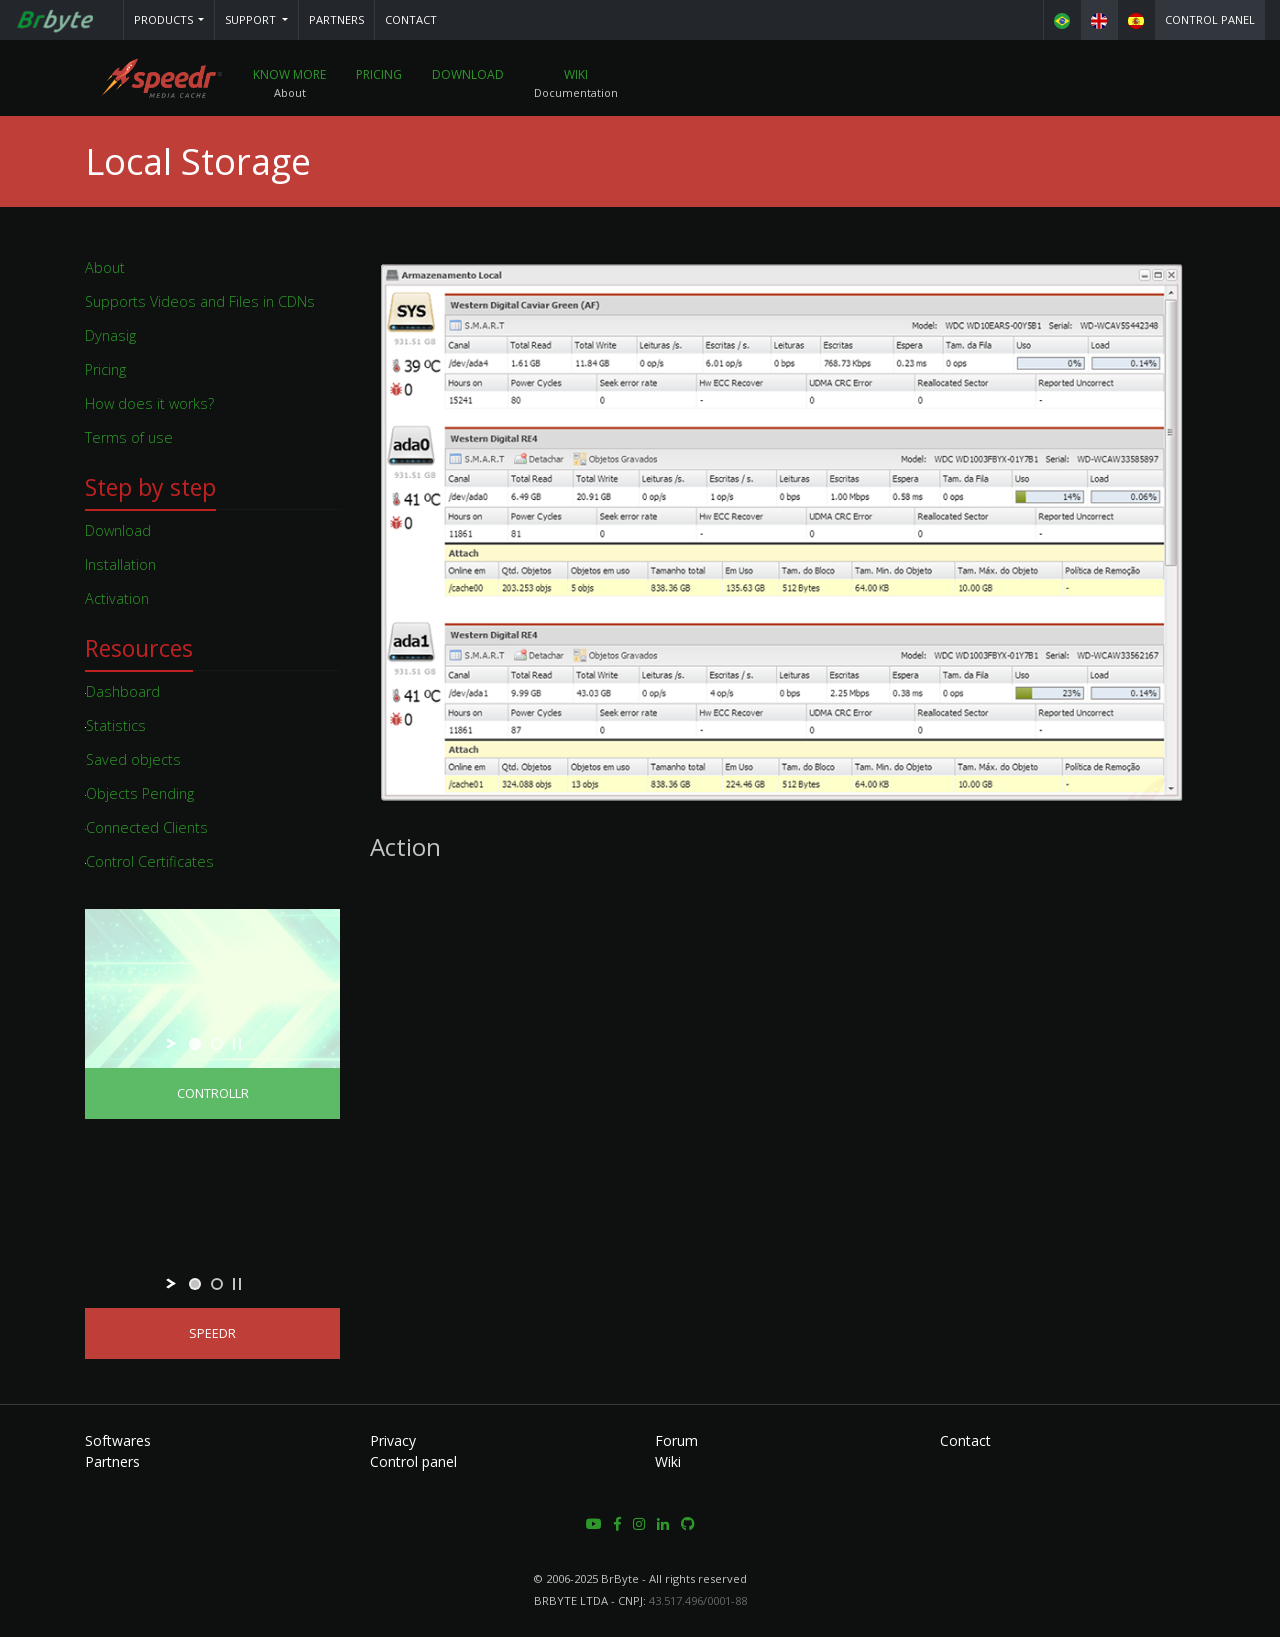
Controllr (213, 1093)
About (105, 267)
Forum (676, 1440)
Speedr (212, 1333)
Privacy (393, 1440)
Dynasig (110, 335)
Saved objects (133, 759)
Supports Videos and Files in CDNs (200, 301)
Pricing (379, 74)
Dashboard (122, 691)
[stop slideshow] (237, 1044)
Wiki (576, 74)
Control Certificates (149, 861)
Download (468, 74)
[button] (169, 20)
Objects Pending (139, 793)
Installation (120, 564)
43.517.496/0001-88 (698, 1600)
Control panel (1210, 19)
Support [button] (252, 19)
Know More (289, 74)
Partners (336, 19)
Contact (411, 19)
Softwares (118, 1440)
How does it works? (149, 403)
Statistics (115, 725)
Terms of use (129, 437)
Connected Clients (146, 827)
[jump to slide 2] (217, 1044)
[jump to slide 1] (195, 1044)
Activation (117, 598)
